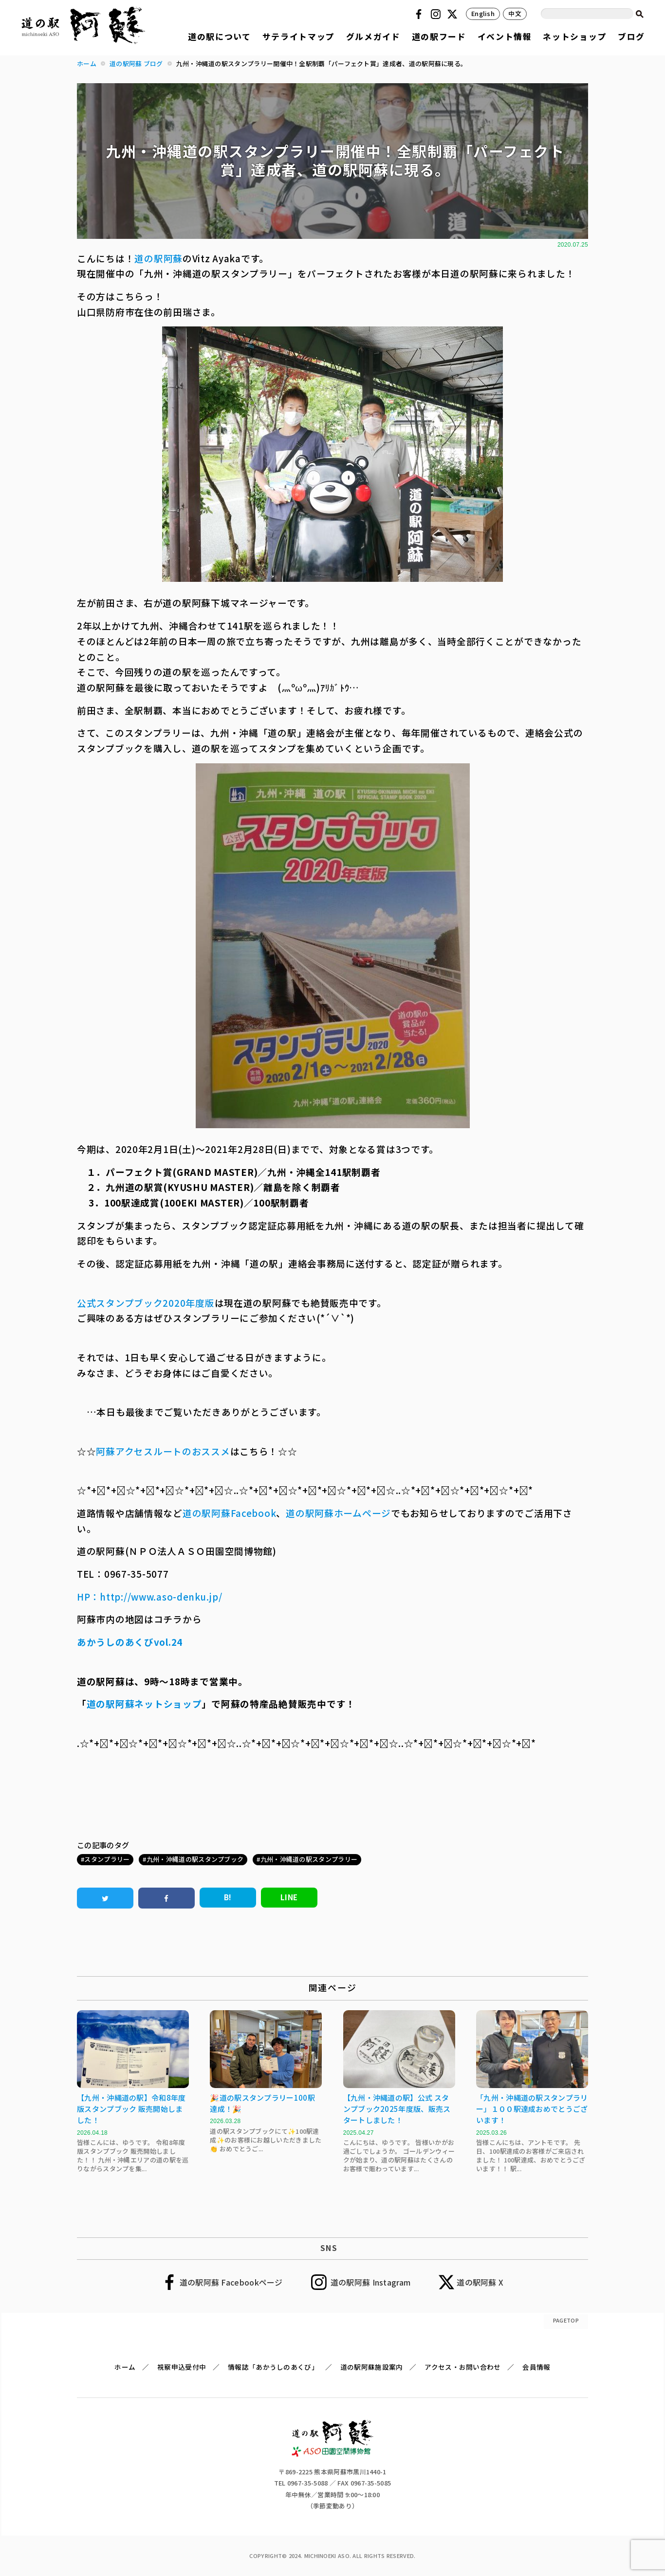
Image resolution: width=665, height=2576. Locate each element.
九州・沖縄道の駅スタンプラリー (309, 1859)
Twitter (453, 14)
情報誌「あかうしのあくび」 (273, 2367)
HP (83, 1596)
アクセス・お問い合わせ (462, 2367)
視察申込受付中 (181, 2367)
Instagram (437, 14)
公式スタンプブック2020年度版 (146, 1302)
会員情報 (536, 2367)
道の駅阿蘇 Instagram (371, 2282)
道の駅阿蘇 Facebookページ (231, 2282)
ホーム (124, 2367)
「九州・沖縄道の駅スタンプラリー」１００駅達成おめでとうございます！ (532, 2108)
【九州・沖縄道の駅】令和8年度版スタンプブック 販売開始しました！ (131, 2108)
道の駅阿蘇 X (480, 2282)
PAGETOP (566, 2320)
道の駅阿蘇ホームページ (338, 1512)
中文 (514, 13)
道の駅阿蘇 (158, 258)
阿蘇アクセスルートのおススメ (163, 1451)
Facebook (420, 14)
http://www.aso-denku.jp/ (161, 1596)
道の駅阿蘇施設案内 (371, 2367)
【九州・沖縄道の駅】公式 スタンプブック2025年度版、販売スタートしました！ (397, 2108)
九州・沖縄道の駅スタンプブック (195, 1859)
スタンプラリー (106, 1859)
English (483, 13)
